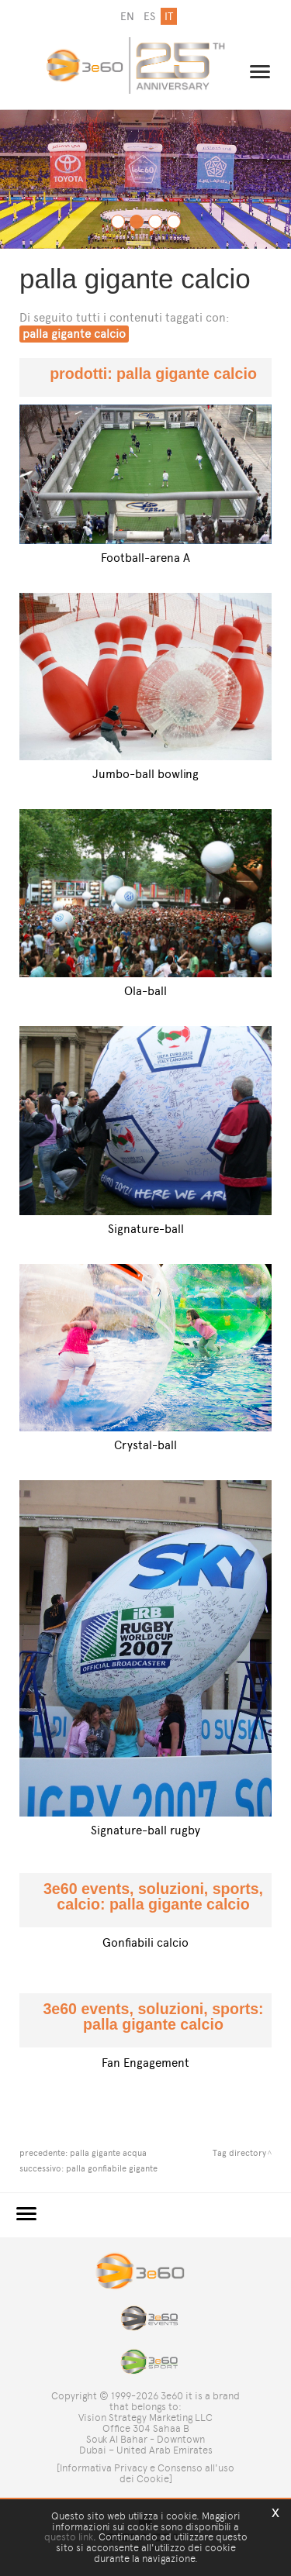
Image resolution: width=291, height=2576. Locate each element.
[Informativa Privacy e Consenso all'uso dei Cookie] (145, 2473)
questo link (68, 2537)
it (169, 16)
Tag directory (239, 2152)
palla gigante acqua (108, 2152)
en (127, 16)
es (149, 16)
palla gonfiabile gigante (112, 2168)
